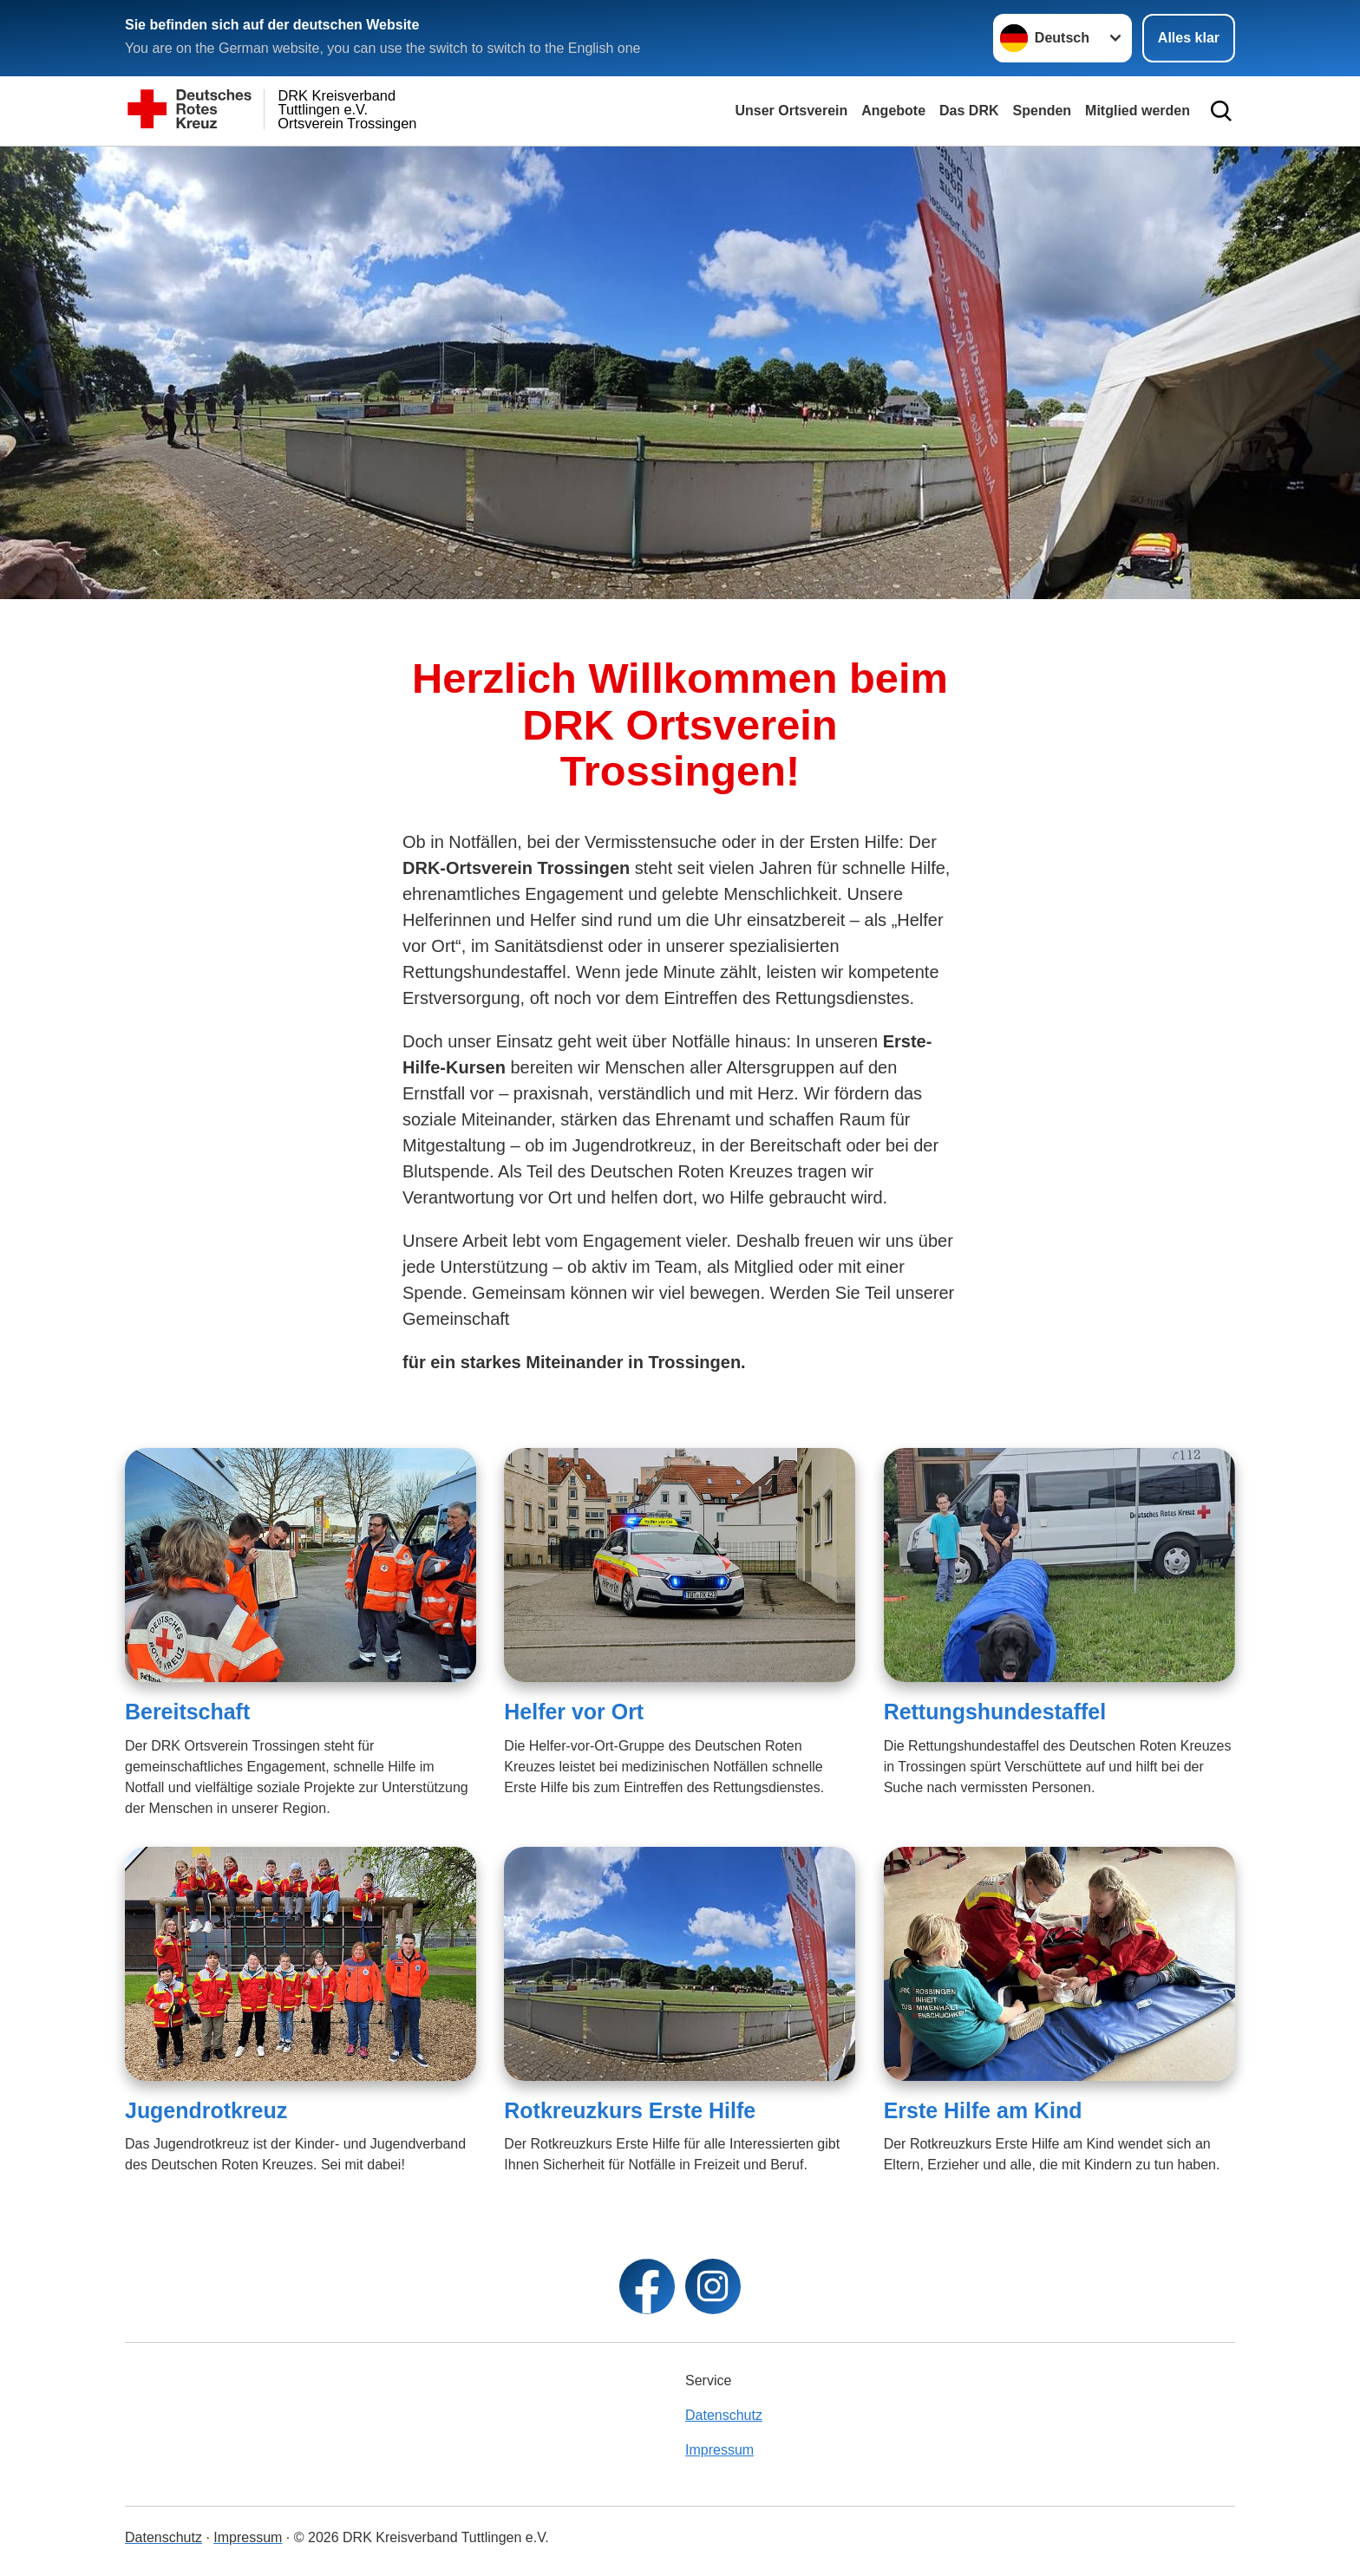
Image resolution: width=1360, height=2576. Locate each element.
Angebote (893, 110)
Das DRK (968, 110)
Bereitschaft (187, 1711)
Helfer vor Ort (574, 1711)
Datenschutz (723, 2415)
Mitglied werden (1137, 110)
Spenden (1042, 110)
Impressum (719, 2449)
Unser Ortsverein (791, 110)
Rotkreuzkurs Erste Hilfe (629, 2110)
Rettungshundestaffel (995, 1711)
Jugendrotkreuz (206, 2110)
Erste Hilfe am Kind (983, 2110)
